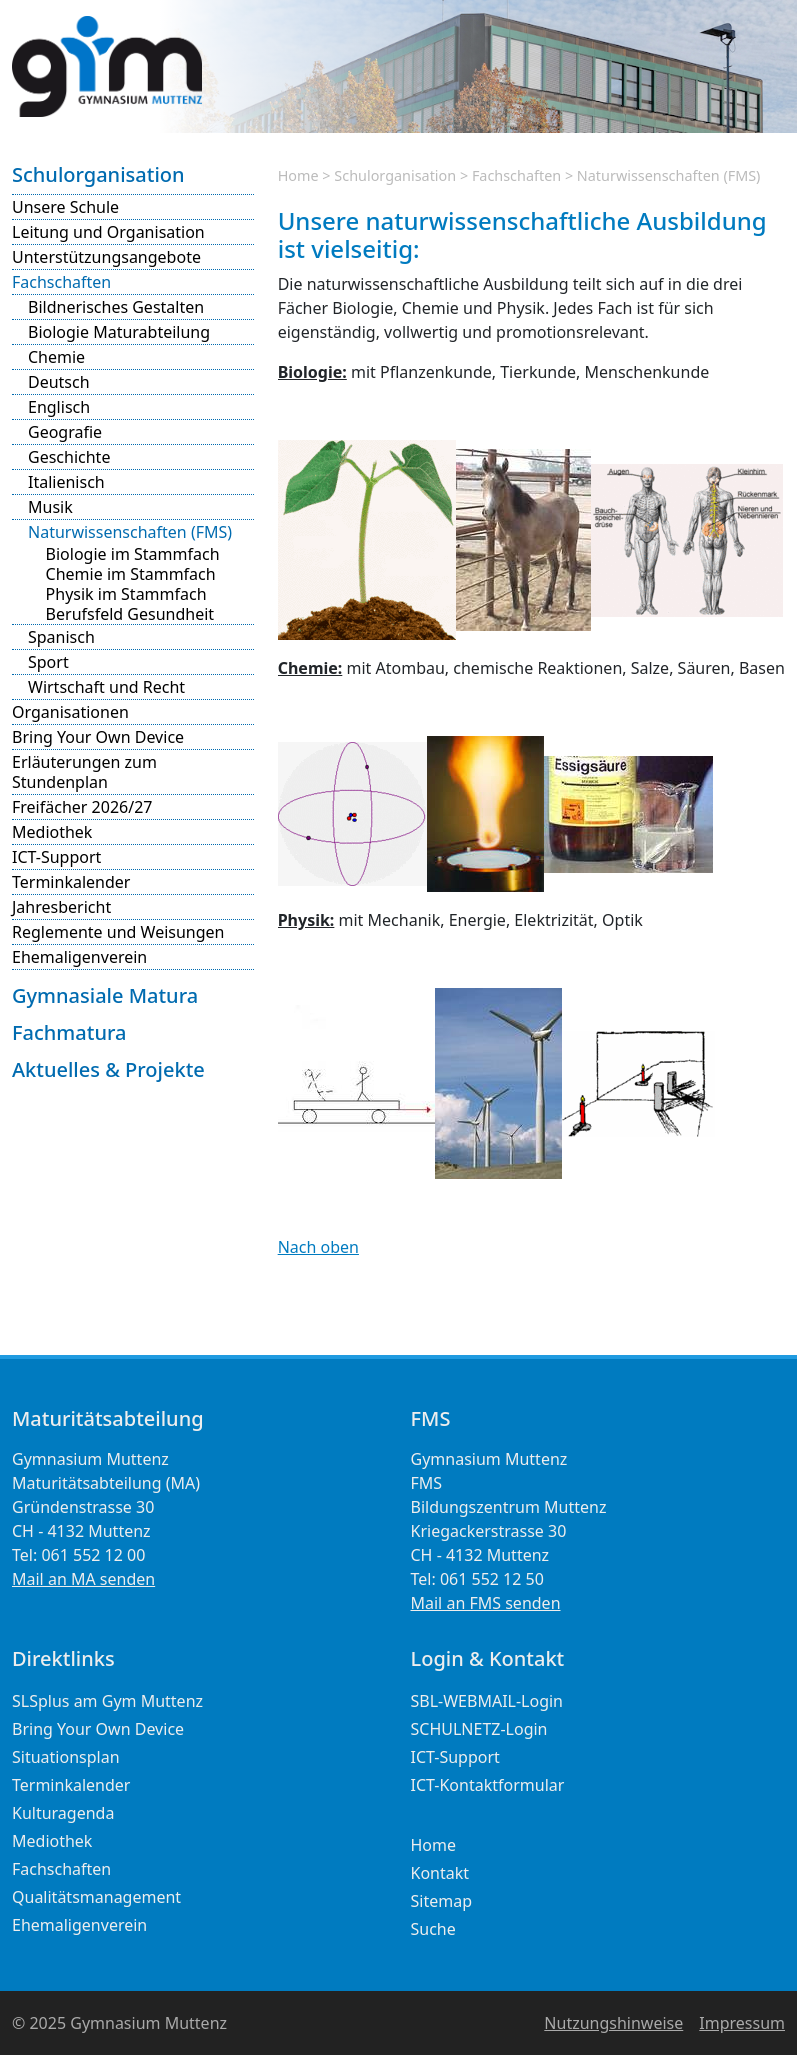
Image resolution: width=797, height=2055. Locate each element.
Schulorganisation (98, 174)
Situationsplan (66, 1757)
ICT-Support (56, 857)
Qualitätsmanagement (96, 1897)
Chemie (56, 357)
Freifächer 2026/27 (82, 807)
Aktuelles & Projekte (108, 1069)
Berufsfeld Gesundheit (130, 614)
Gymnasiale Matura (105, 995)
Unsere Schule (65, 207)
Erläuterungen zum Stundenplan (84, 772)
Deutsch (59, 382)
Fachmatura (69, 1032)
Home (298, 175)
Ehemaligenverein (79, 957)
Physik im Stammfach (126, 594)
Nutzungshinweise (613, 2023)
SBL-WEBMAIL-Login (487, 1701)
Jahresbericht (61, 907)
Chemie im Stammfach (131, 574)
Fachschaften (61, 282)
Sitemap (442, 1901)
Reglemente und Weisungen (118, 932)
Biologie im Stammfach (133, 554)
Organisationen (70, 712)
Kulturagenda (63, 1813)
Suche (433, 1929)
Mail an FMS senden (486, 1603)
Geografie (65, 432)
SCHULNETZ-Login (479, 1729)
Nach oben (318, 1247)
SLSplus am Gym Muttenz (107, 1701)
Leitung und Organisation (108, 232)
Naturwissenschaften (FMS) (130, 532)
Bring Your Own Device (98, 737)
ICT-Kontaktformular (488, 1785)
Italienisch (66, 482)
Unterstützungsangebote (106, 257)
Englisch (59, 407)
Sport (48, 662)
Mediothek (52, 832)
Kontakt (440, 1873)
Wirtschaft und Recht (106, 687)
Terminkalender (71, 882)
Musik (50, 507)
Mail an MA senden (83, 1579)
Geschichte (69, 457)
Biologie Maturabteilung (119, 332)
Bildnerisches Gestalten (116, 307)
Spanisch (61, 637)
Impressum (742, 2023)
